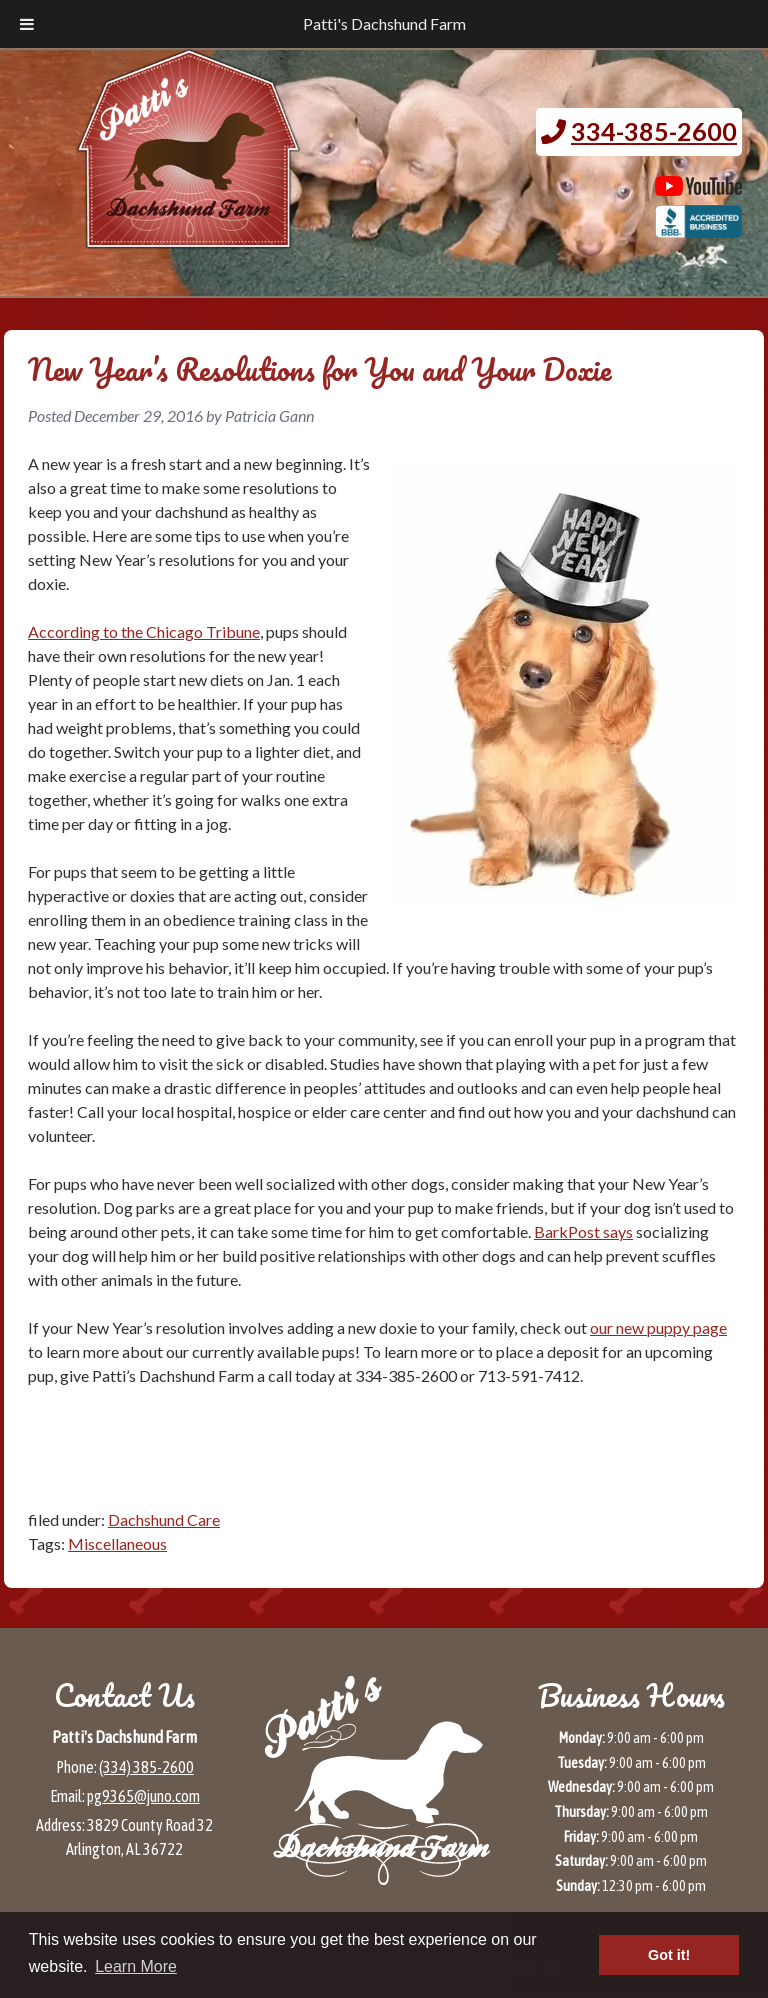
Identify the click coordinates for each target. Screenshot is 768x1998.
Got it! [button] (669, 1955)
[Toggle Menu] (27, 24)
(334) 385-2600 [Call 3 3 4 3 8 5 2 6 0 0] (146, 1767)
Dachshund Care (164, 1519)
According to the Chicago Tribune (144, 631)
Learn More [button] (136, 1966)
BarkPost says (583, 1231)
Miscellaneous (117, 1543)
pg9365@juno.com (143, 1796)
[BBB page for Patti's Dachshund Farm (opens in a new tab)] (698, 228)
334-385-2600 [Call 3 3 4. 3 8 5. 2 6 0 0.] (654, 131)
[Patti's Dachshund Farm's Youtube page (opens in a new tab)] (698, 186)
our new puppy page (658, 1327)
